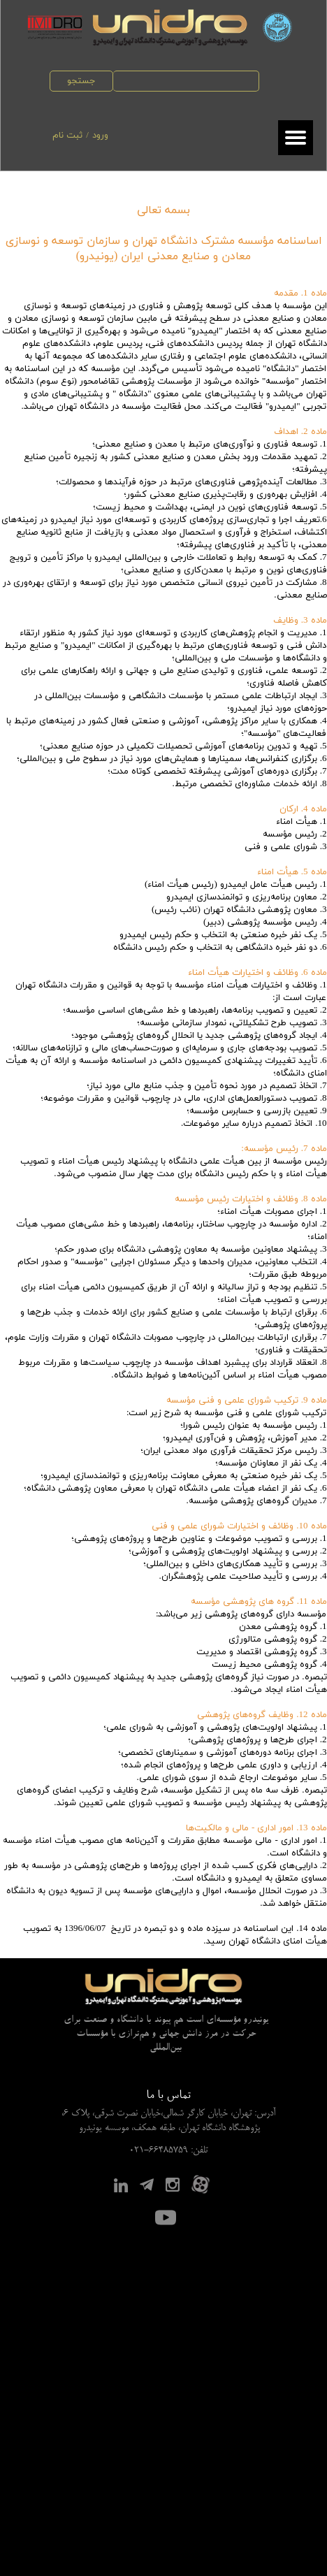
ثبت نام (67, 135)
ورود (100, 135)
